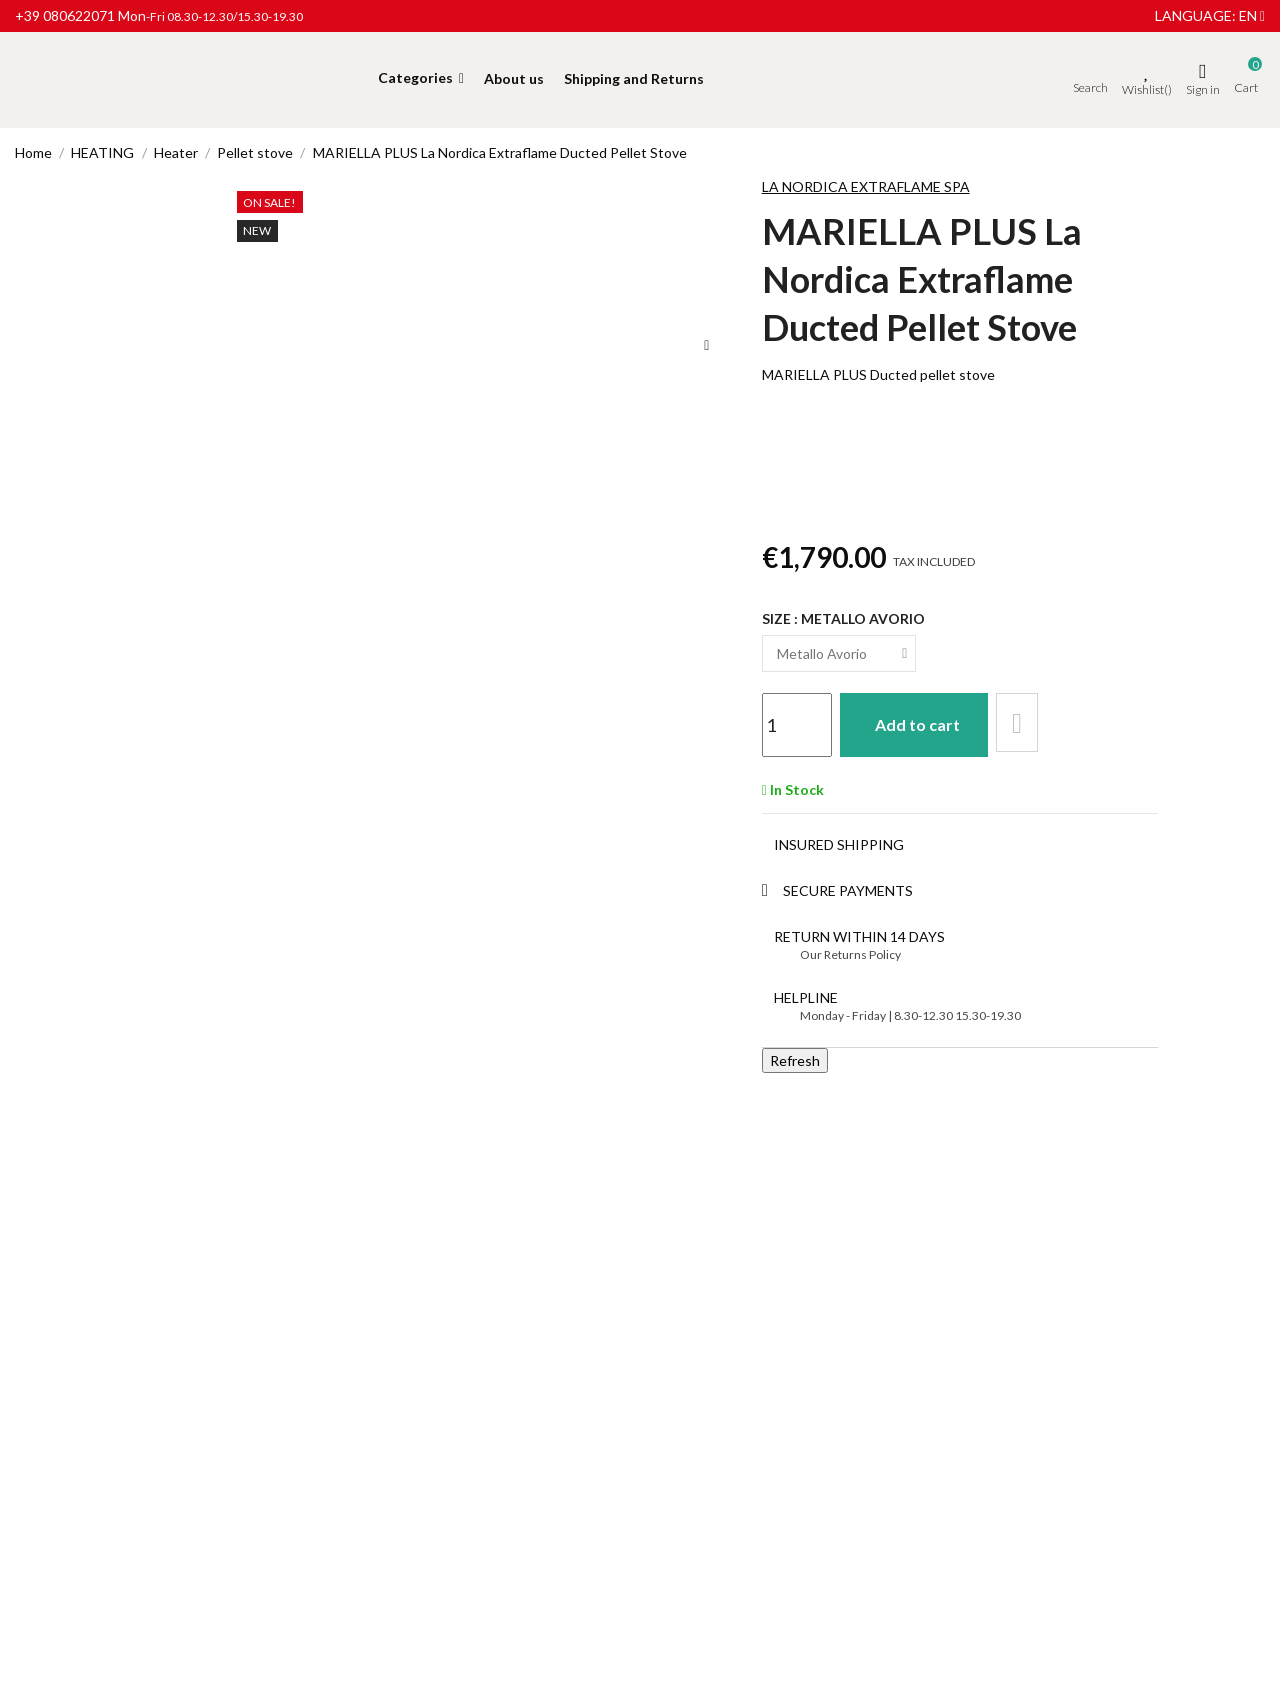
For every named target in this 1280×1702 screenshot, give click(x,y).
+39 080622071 (65, 15)
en (1252, 15)
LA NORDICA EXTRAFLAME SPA (866, 186)
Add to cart (925, 722)
